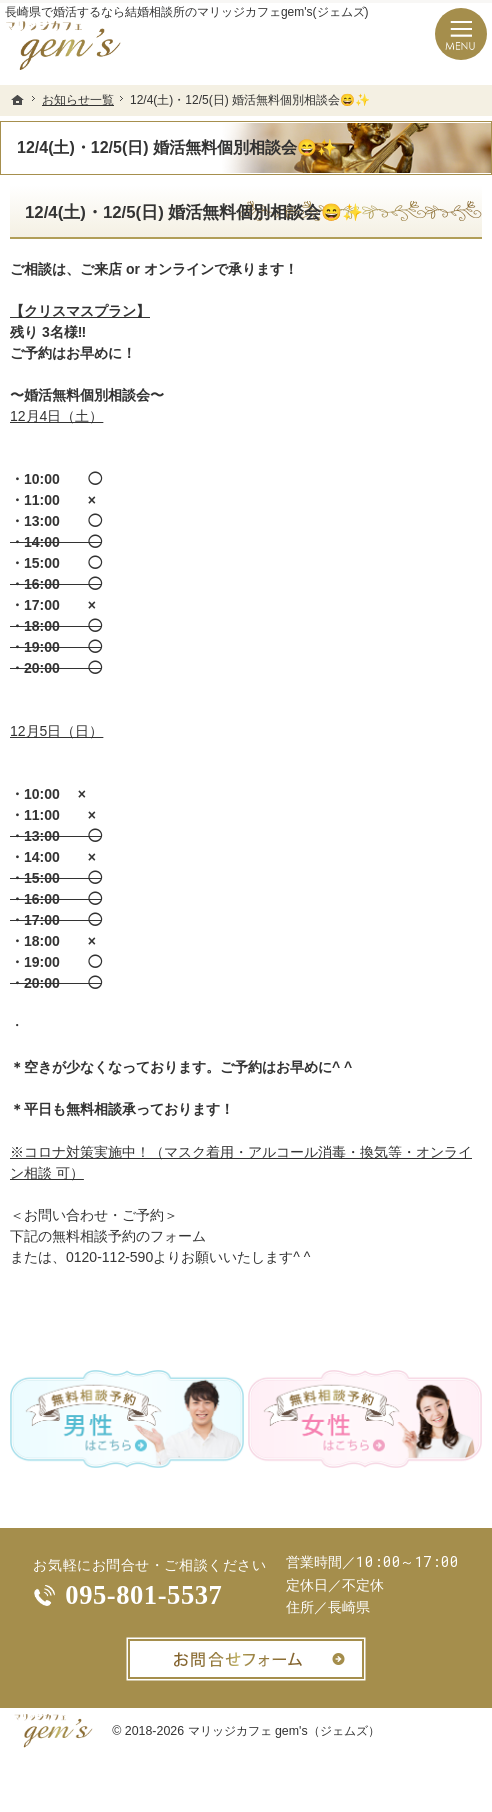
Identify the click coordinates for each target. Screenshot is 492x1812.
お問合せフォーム (246, 1659)
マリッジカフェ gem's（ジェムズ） (284, 1731)
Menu (461, 34)
